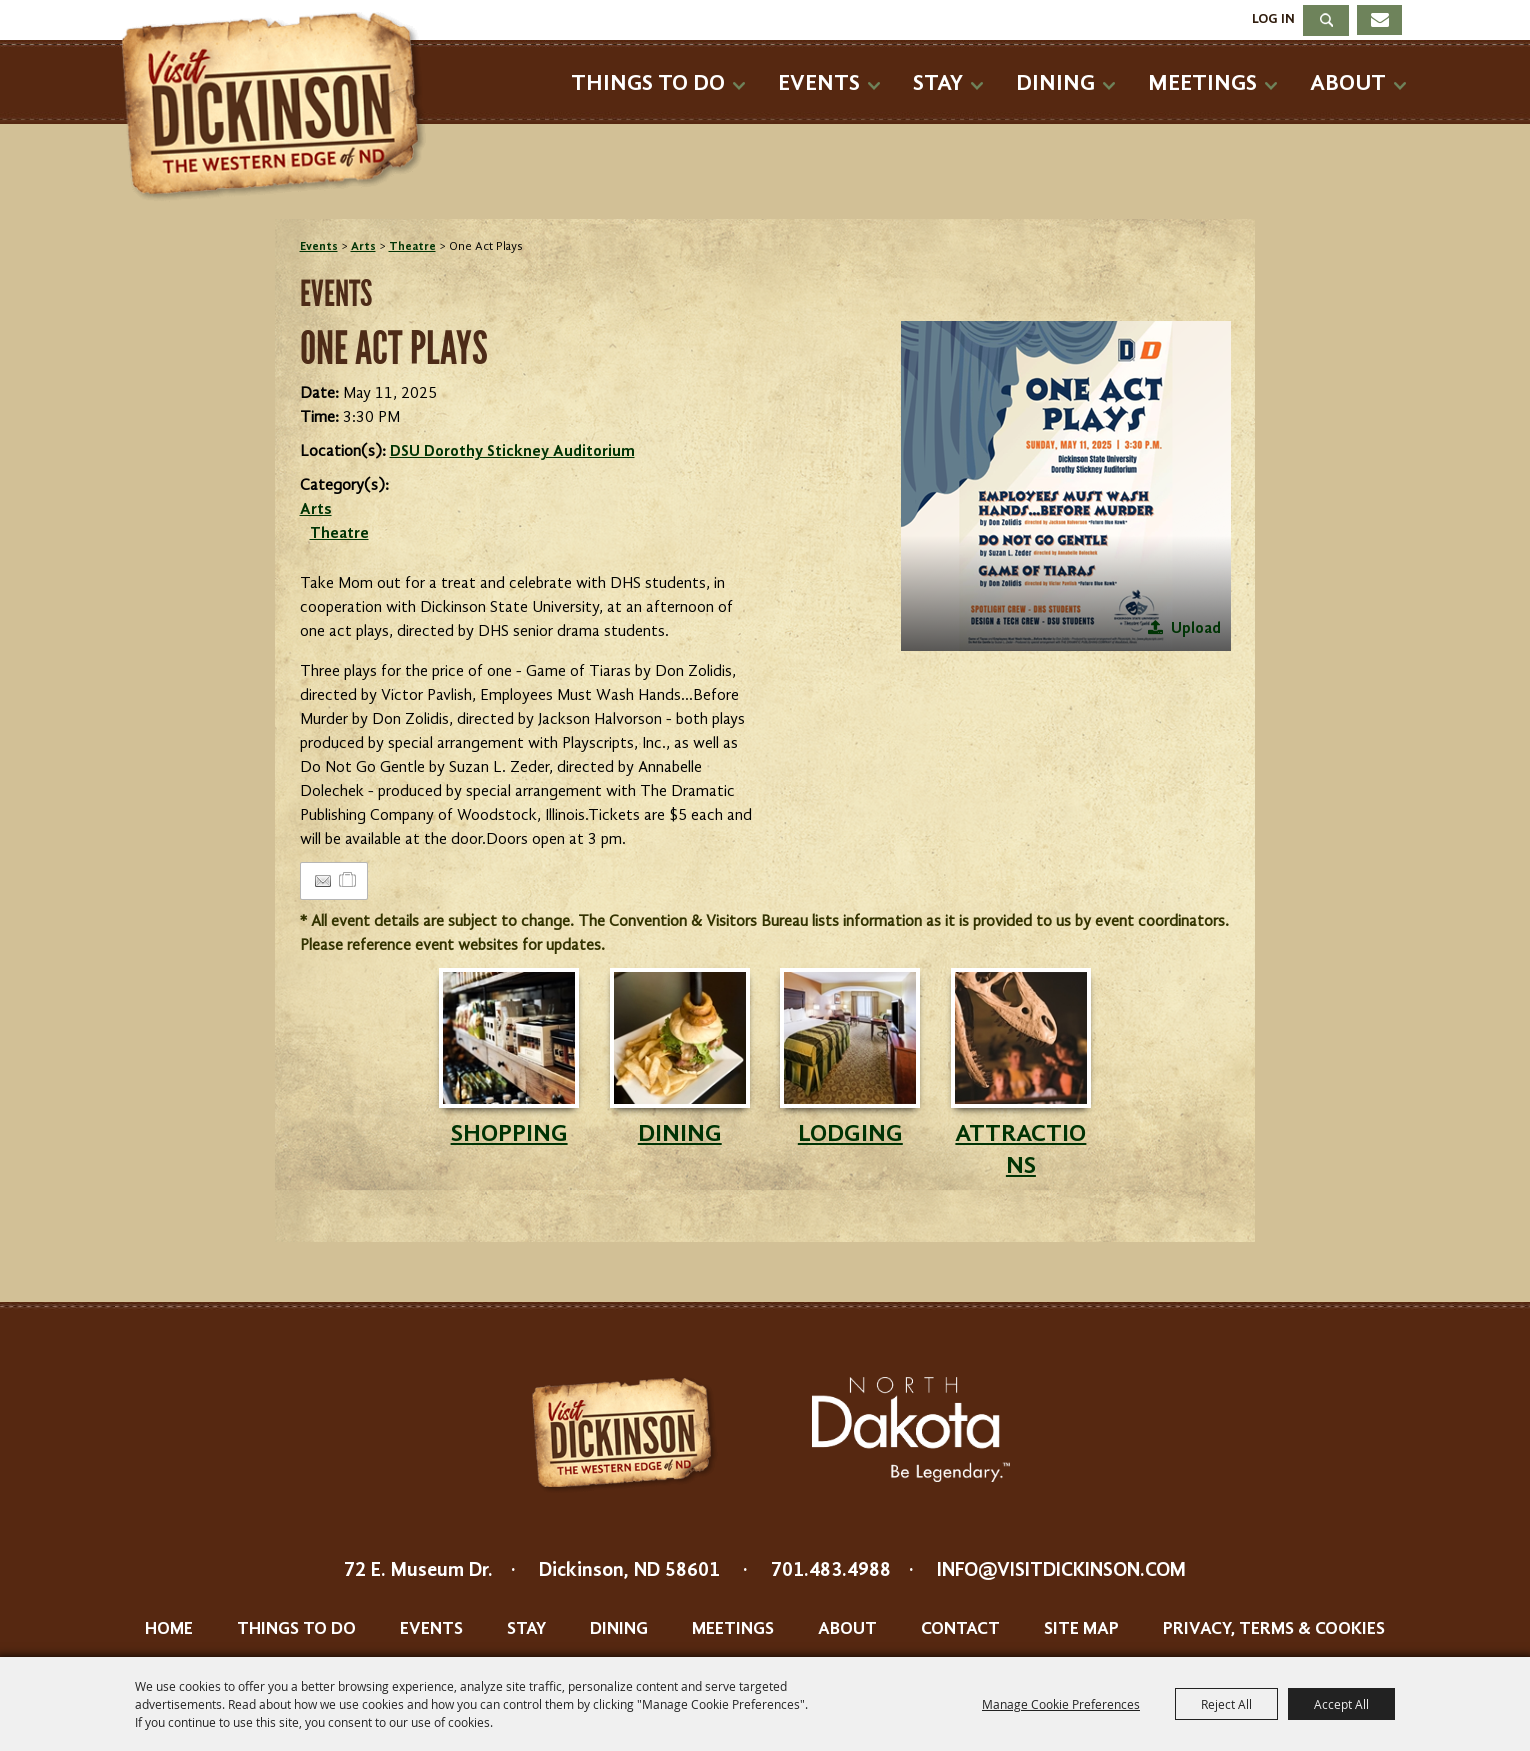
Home (169, 1629)
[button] (1066, 486)
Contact (960, 1629)
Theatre (412, 247)
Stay (938, 83)
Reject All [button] (1226, 1704)
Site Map (1081, 1629)
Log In (1273, 19)
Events (819, 83)
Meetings (1202, 83)
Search (1326, 20)
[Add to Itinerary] (348, 881)
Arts (363, 247)
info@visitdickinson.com (1061, 1571)
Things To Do (648, 83)
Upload (1196, 629)
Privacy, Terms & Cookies (1274, 1629)
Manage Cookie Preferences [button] (1061, 1704)
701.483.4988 (831, 1571)
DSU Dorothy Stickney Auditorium (512, 452)
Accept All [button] (1341, 1704)
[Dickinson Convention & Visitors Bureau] (279, 107)
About (1348, 83)
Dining (1055, 83)
